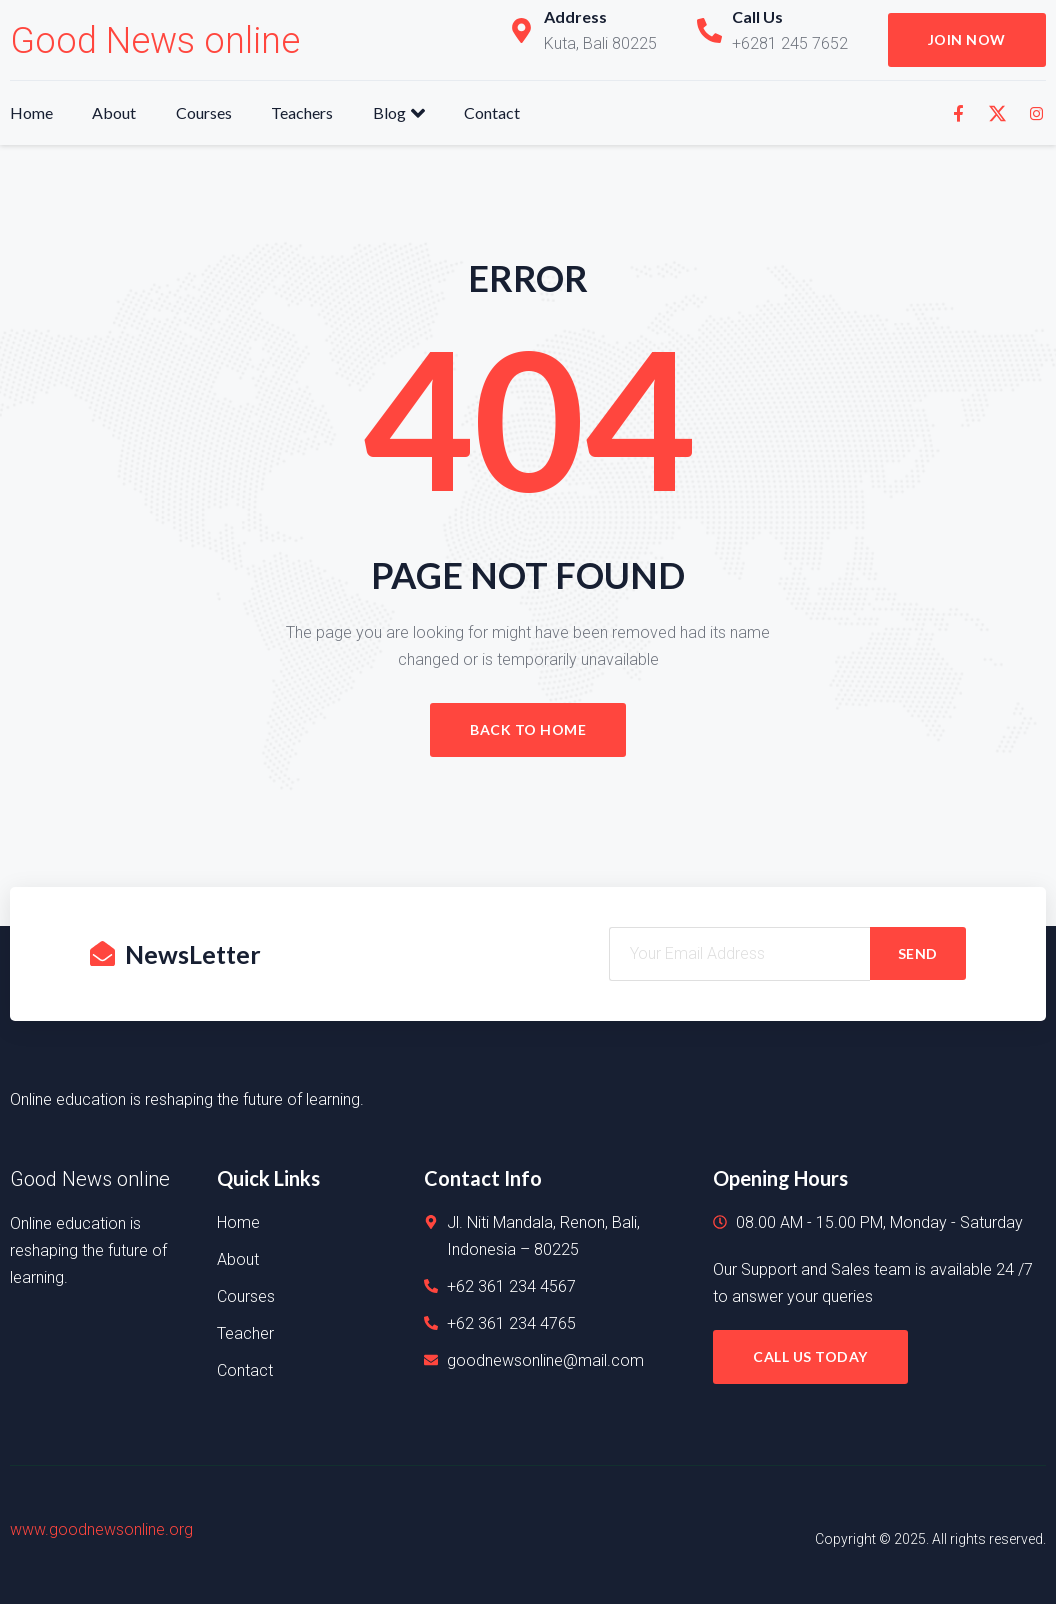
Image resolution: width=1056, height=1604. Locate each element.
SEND (918, 953)
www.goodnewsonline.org (101, 1529)
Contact (495, 112)
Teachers (304, 112)
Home (31, 112)
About (115, 112)
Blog (401, 113)
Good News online (155, 41)
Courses (205, 112)
